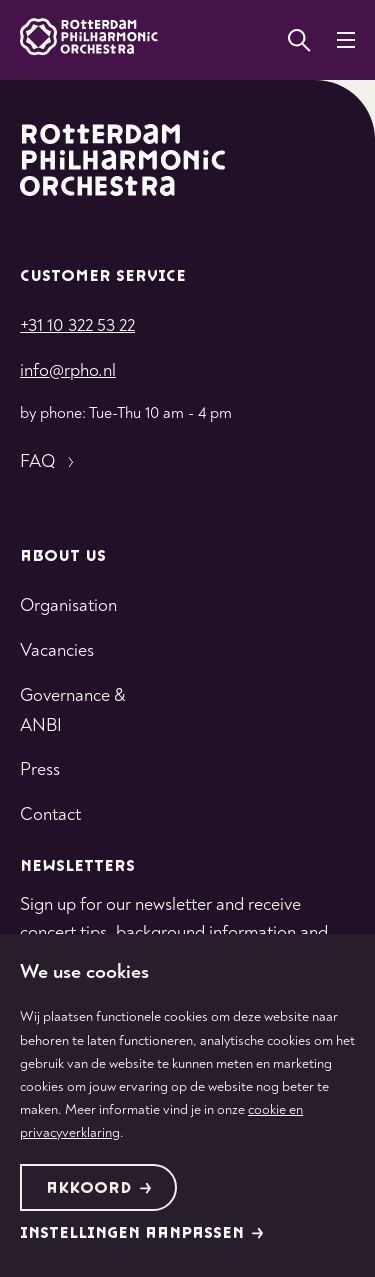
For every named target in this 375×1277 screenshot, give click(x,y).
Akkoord (99, 1188)
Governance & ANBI (73, 710)
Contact (50, 814)
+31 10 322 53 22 (77, 325)
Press (40, 769)
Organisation (68, 605)
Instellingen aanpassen (142, 1233)
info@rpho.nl (68, 370)
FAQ (49, 462)
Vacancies (57, 650)
